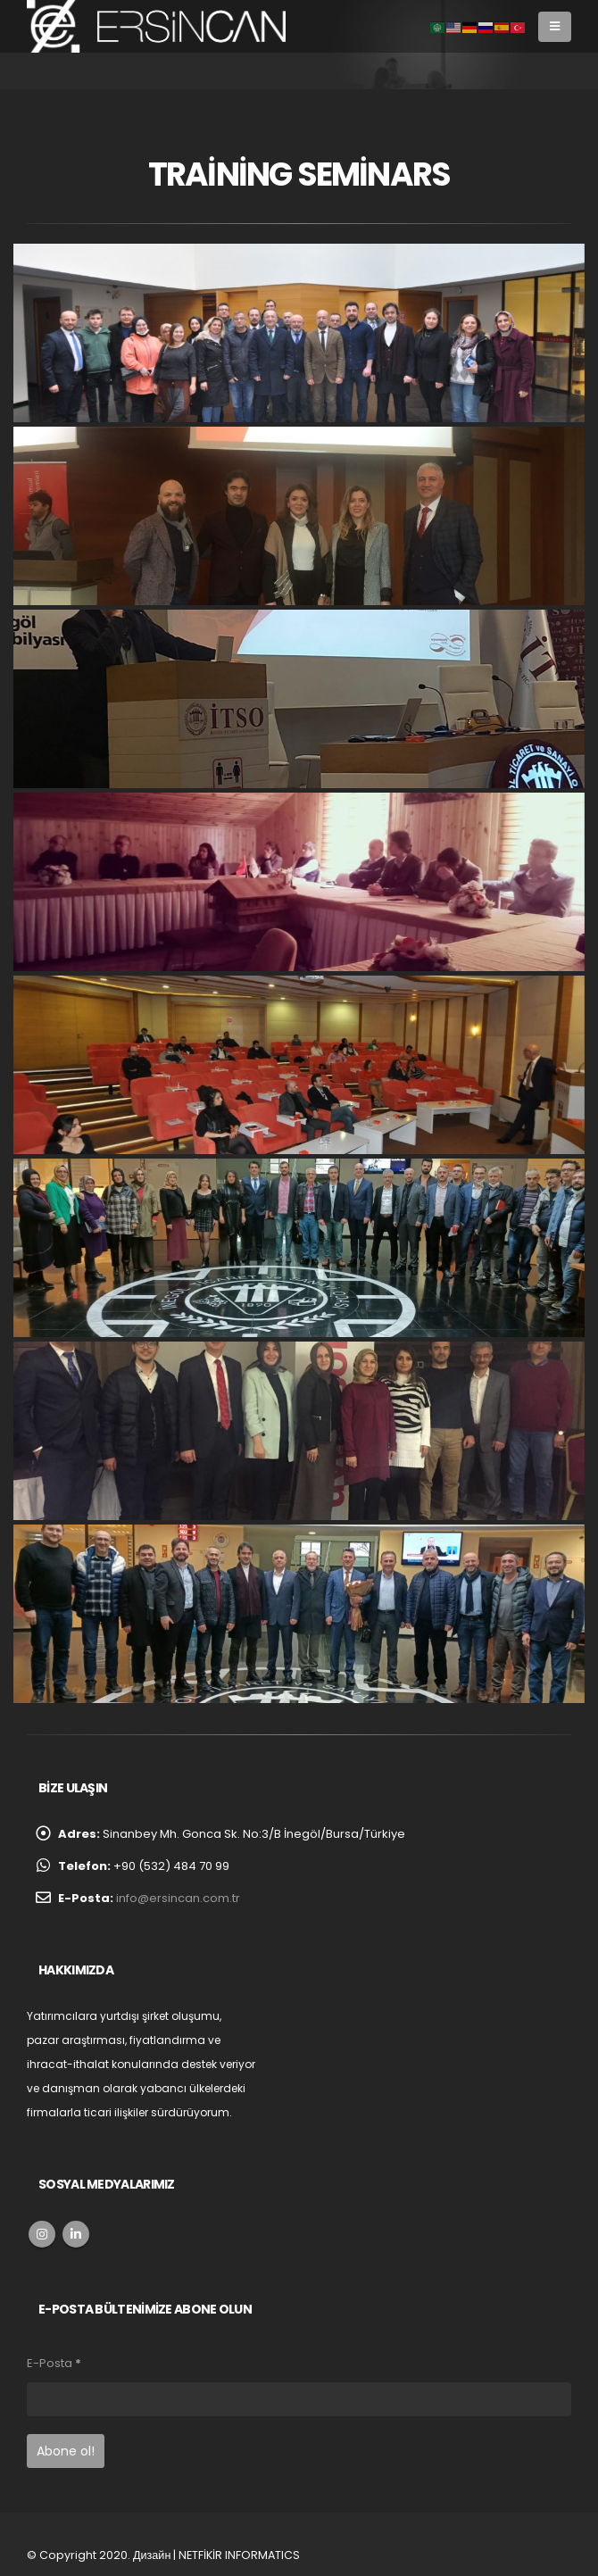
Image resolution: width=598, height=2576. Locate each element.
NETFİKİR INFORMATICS (239, 2555)
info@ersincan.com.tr (178, 1898)
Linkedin (75, 2234)
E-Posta (54, 2363)
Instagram (42, 2234)
